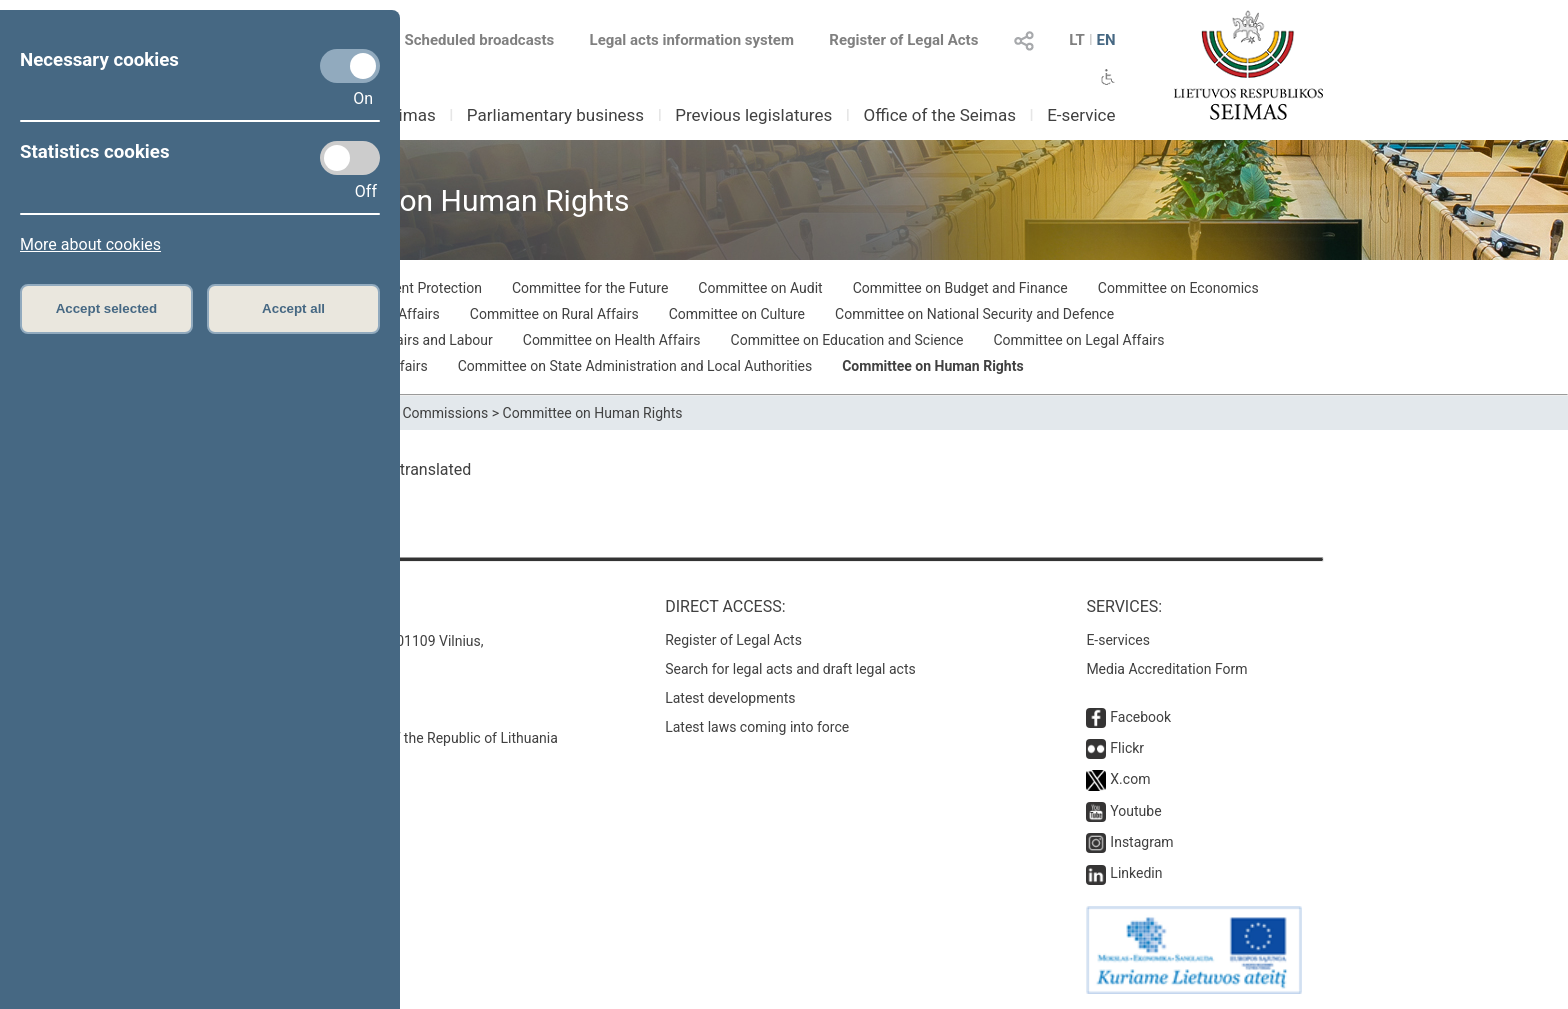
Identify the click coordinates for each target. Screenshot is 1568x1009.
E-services (1118, 640)
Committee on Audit (760, 288)
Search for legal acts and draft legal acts (790, 669)
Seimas (408, 115)
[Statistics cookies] (350, 158)
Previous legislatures (753, 115)
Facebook (1140, 717)
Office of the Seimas (939, 115)
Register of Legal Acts (903, 40)
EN (1105, 40)
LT (1077, 40)
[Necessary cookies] (350, 66)
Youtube (1135, 811)
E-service (1081, 115)
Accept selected (107, 308)
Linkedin (1136, 873)
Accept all (293, 308)
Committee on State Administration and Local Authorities (635, 366)
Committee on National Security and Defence (974, 314)
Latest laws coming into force (757, 727)
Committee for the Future (590, 288)
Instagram (1141, 842)
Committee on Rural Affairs (554, 314)
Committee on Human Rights (932, 366)
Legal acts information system (692, 40)
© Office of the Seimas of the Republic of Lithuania (401, 738)
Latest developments (730, 698)
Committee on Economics (1178, 288)
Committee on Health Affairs (612, 340)
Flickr (1127, 748)
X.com (1130, 779)
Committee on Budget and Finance (960, 288)
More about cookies (90, 244)
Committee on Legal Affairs (1079, 340)
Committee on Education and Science (847, 340)
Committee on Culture (737, 314)
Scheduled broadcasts (467, 40)
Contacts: (286, 606)
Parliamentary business (555, 115)
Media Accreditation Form (1166, 669)
